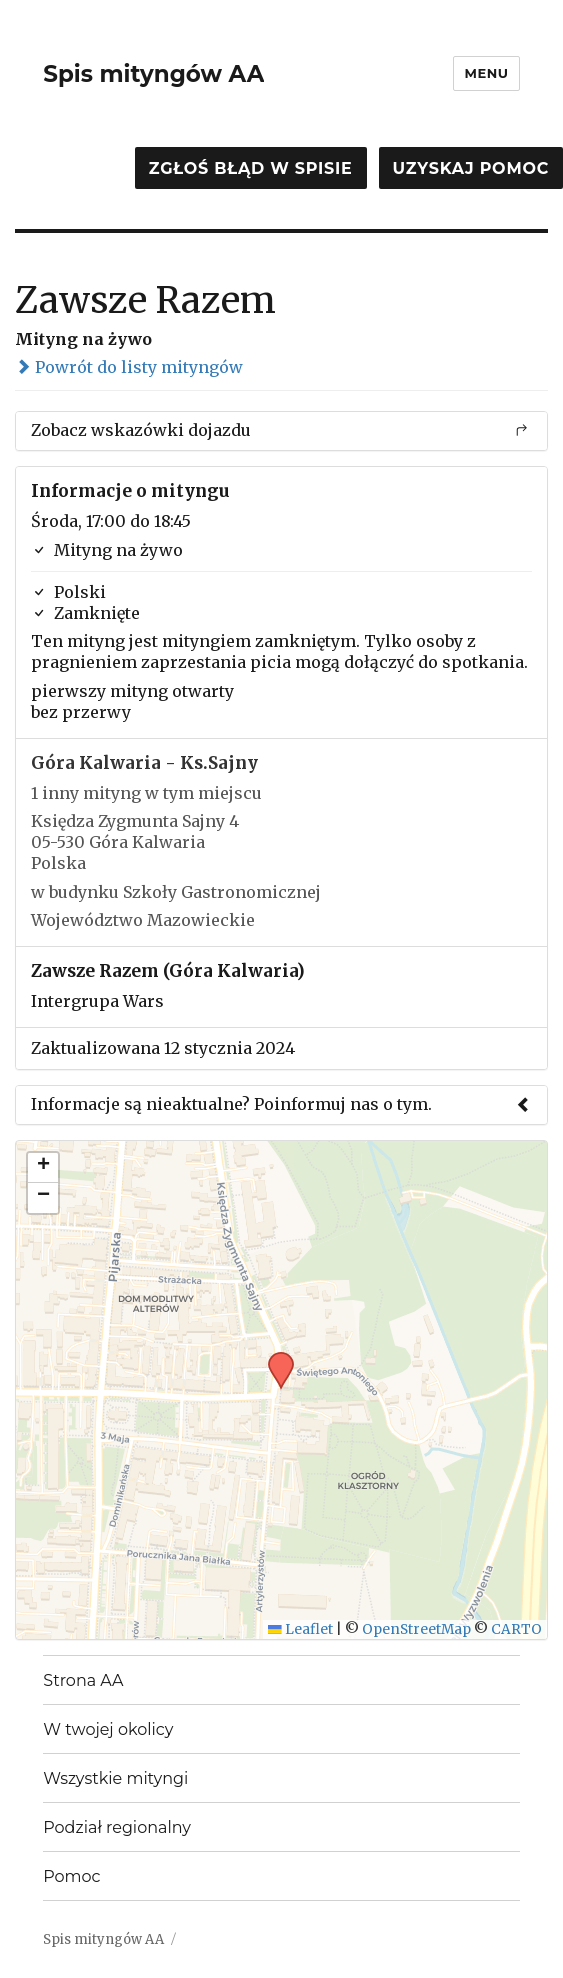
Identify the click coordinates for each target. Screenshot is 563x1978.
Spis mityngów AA (153, 74)
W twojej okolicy (108, 1729)
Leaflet (300, 1629)
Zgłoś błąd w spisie (251, 168)
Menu (486, 73)
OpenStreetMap (416, 1629)
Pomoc (71, 1876)
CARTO (516, 1629)
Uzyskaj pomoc (471, 168)
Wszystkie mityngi (115, 1778)
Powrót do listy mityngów (129, 367)
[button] (274, 1358)
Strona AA (83, 1680)
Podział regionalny (117, 1827)
